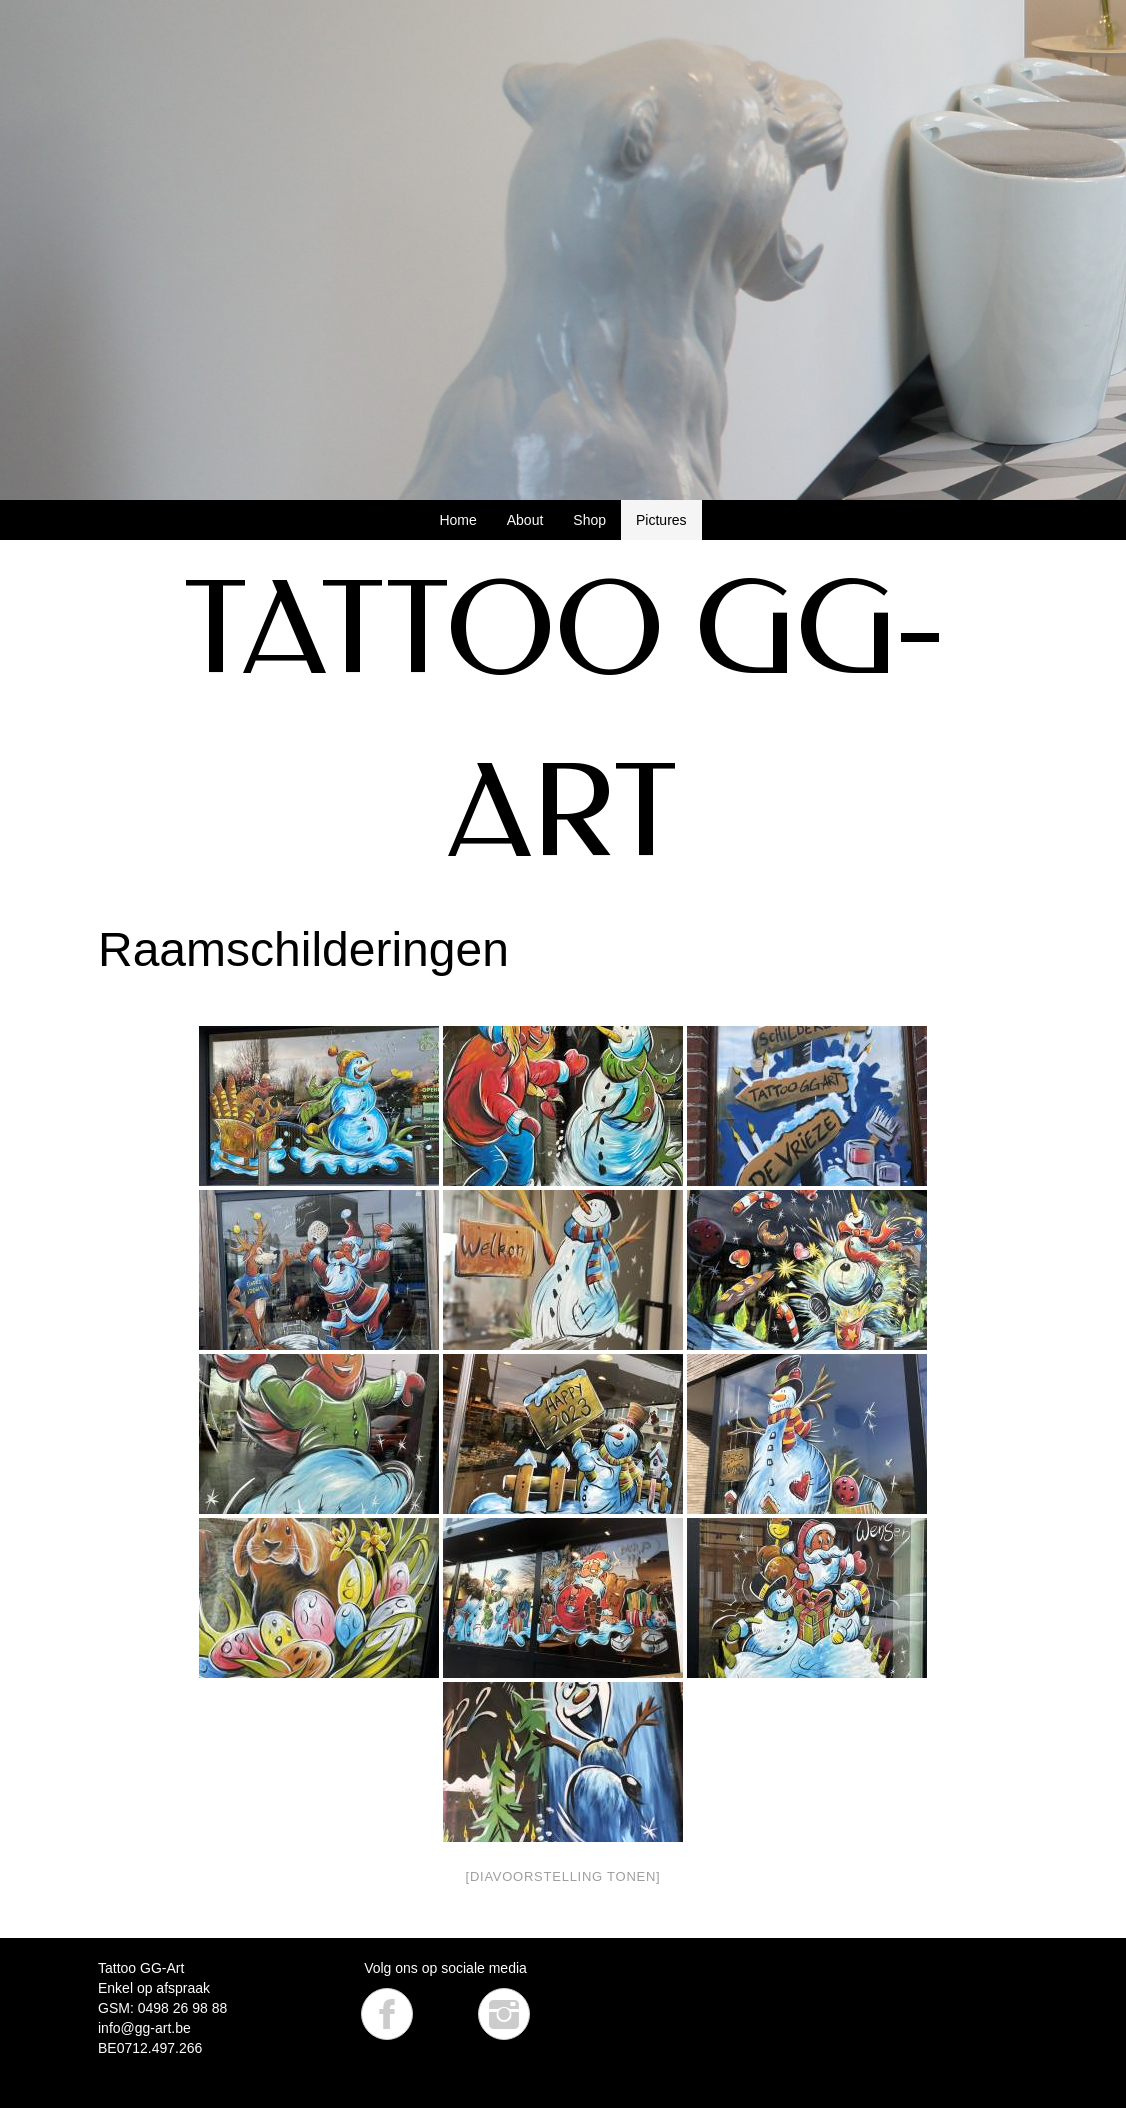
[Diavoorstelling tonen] (563, 1876)
